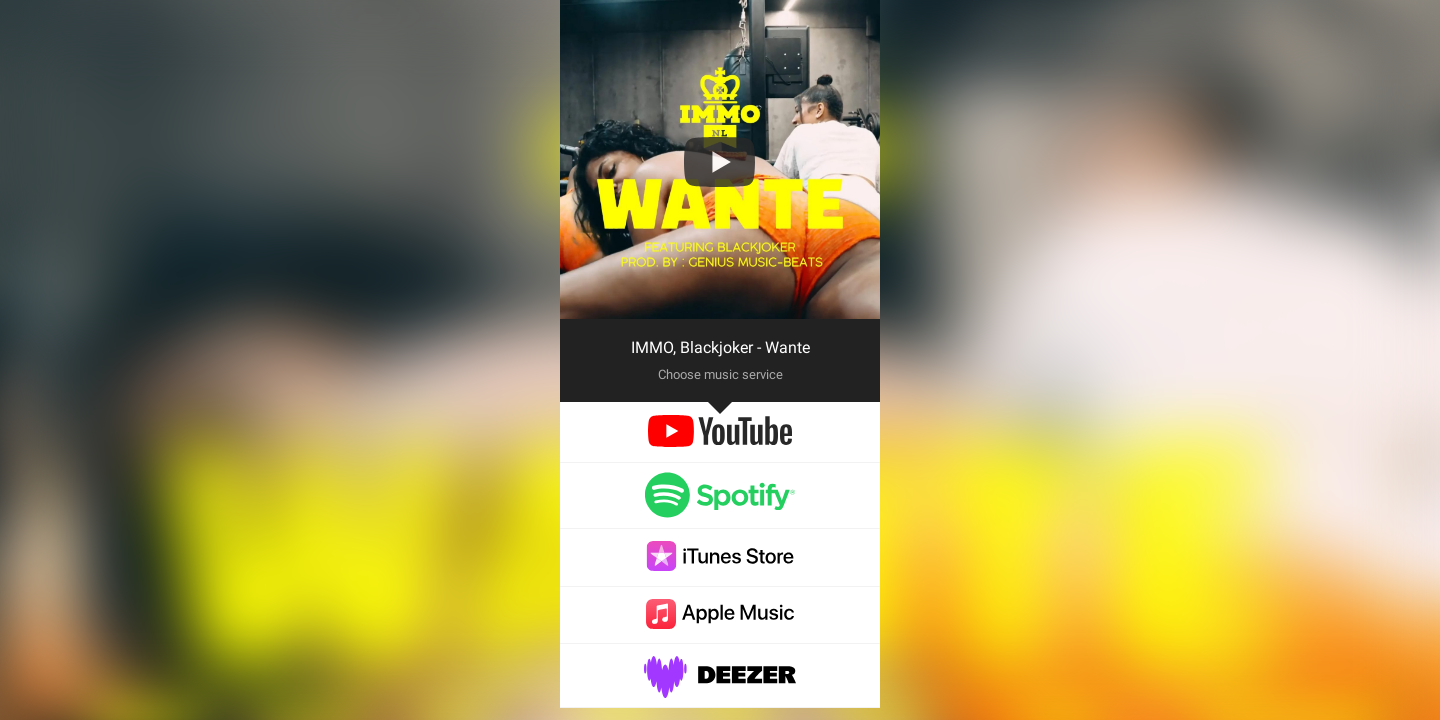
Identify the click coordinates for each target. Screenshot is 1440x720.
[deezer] (720, 687)
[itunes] (720, 565)
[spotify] (720, 508)
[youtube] (719, 441)
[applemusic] (720, 623)
